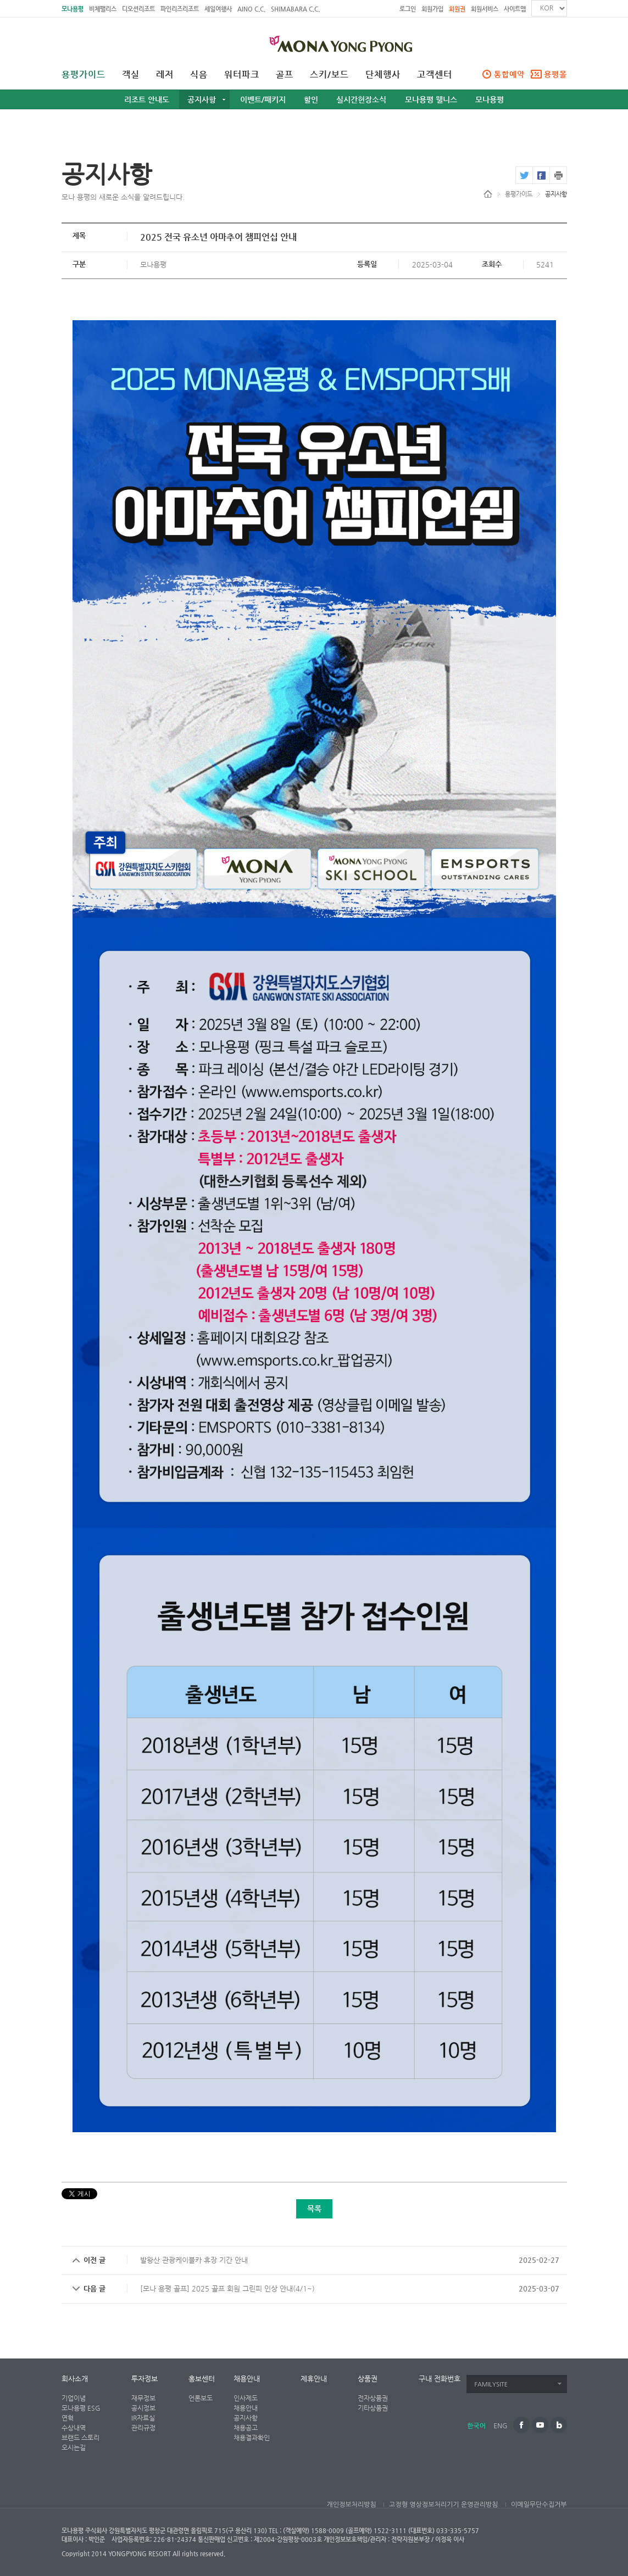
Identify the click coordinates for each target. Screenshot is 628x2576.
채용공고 (246, 2428)
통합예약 (509, 74)
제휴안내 (314, 2378)
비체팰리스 (102, 9)
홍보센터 (201, 2378)
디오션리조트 (138, 9)
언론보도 (200, 2398)
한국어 (476, 2426)
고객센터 (434, 74)
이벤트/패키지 (263, 99)
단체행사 (383, 74)
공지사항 (201, 99)
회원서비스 (484, 9)
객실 (131, 74)
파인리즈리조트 (179, 9)
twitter (523, 175)
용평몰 (555, 74)
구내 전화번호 (439, 2378)
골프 (284, 74)
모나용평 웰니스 (431, 99)
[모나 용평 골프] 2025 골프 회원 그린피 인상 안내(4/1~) (227, 2288)
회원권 (457, 9)
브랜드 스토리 (80, 2437)
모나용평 (73, 9)
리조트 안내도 (146, 99)
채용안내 (247, 2378)
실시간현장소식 (361, 99)
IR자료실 (143, 2418)
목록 (314, 2208)
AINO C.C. (251, 9)
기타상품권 (373, 2408)
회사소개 (75, 2378)
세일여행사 (218, 9)
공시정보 (143, 2408)
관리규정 (143, 2428)
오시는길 (74, 2447)
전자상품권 (373, 2398)
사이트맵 (515, 9)
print (558, 175)
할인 (311, 99)
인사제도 (246, 2398)
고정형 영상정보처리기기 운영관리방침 (443, 2504)
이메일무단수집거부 (539, 2504)
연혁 (68, 2418)
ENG (500, 2426)
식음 (199, 74)
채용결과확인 (252, 2437)
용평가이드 (83, 74)
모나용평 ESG (81, 2408)
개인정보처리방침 (351, 2504)
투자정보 (144, 2378)
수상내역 (74, 2428)
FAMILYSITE (491, 2385)
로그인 (407, 9)
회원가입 (432, 9)
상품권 (367, 2378)
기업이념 (74, 2398)
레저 (165, 74)
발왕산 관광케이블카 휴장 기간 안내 (194, 2259)
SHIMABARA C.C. (295, 9)
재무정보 (143, 2398)
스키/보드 (329, 74)
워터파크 (241, 74)
